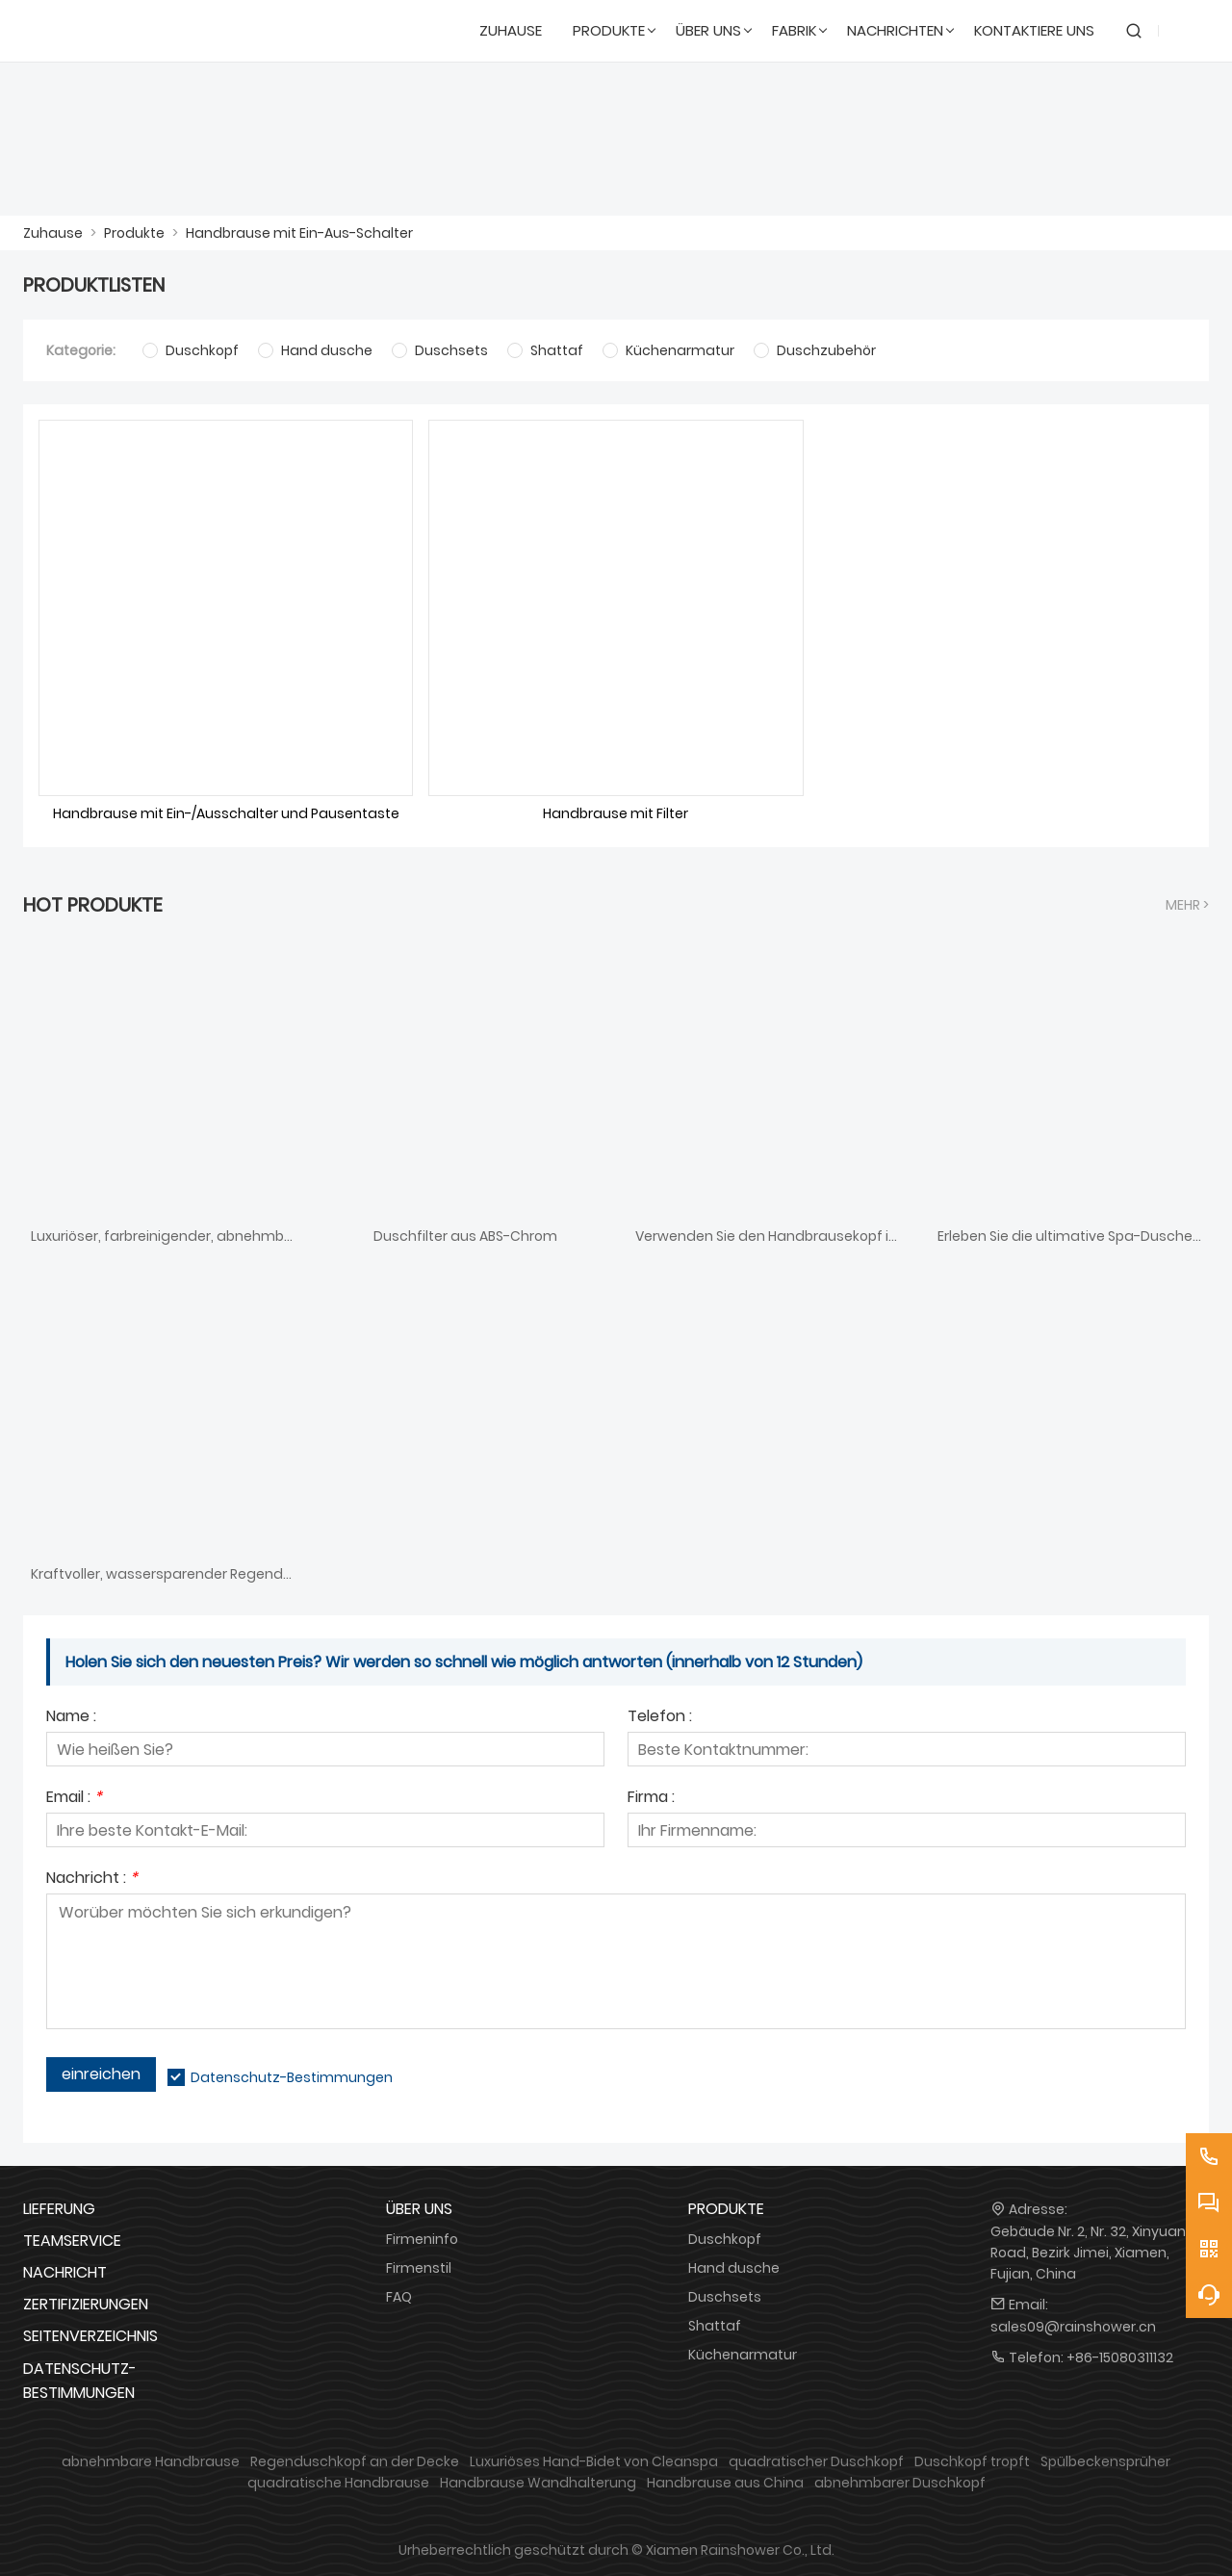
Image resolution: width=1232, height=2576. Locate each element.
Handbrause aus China (725, 2482)
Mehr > (1187, 904)
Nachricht (65, 2272)
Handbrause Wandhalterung (538, 2482)
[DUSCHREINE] (116, 31)
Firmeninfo (422, 2239)
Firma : (651, 1799)
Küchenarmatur (742, 2354)
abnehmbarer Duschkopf (900, 2482)
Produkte (134, 233)
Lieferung (59, 2209)
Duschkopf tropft (972, 2461)
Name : (71, 1718)
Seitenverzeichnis (90, 2336)
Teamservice (72, 2240)
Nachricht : (92, 1879)
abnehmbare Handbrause (151, 2461)
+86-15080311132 (1119, 2357)
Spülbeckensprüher (1105, 2461)
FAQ (399, 2296)
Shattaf (714, 2325)
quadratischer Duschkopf (816, 2461)
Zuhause (53, 233)
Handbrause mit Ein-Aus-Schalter (299, 233)
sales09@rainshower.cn (1073, 2326)
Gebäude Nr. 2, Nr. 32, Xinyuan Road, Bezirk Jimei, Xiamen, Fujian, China (1088, 2252)
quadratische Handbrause (338, 2482)
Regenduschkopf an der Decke (354, 2461)
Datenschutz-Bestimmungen (292, 2077)
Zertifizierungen (85, 2304)
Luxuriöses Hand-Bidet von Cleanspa (594, 2461)
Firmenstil (418, 2268)
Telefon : (660, 1718)
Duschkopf (724, 2239)
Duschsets (724, 2296)
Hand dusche (734, 2268)
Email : (74, 1799)
